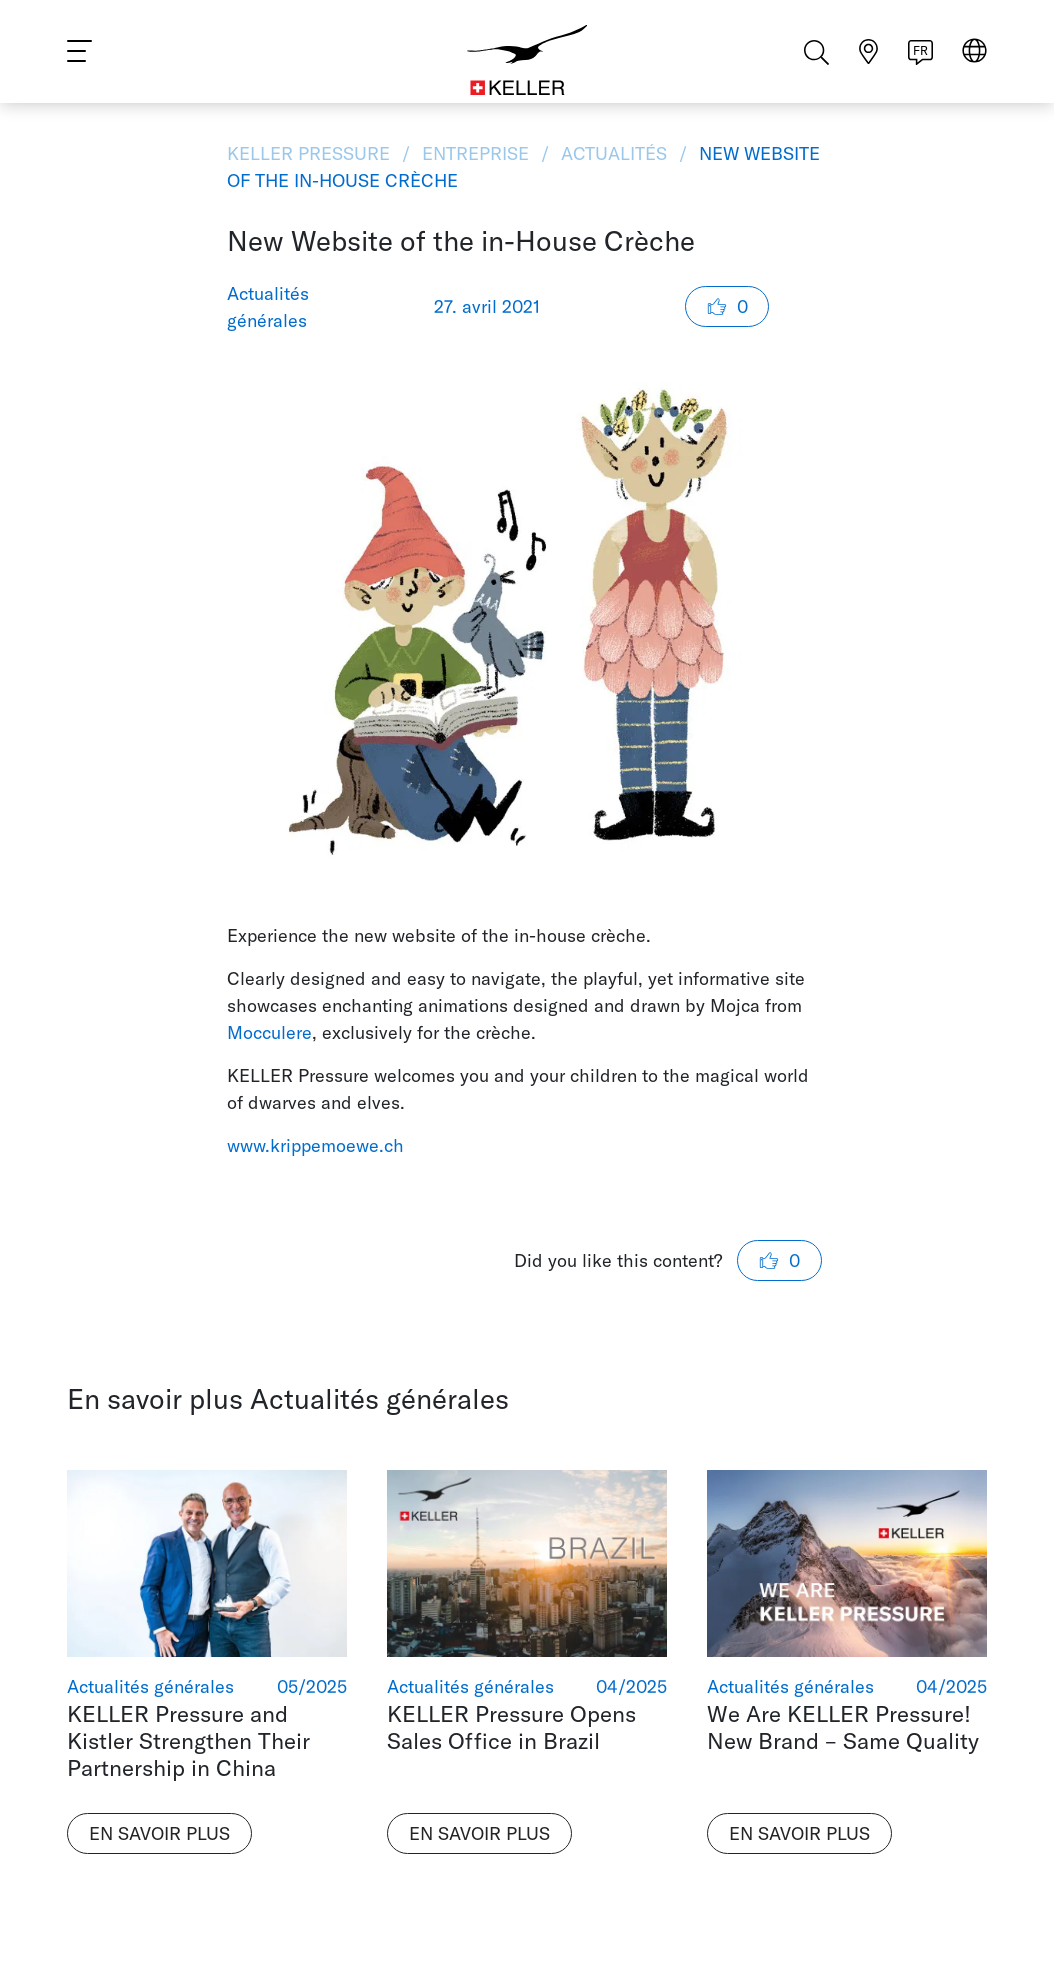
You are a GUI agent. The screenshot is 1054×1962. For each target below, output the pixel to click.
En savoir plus (159, 1833)
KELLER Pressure (311, 153)
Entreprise (475, 153)
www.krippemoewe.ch (315, 1145)
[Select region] (974, 61)
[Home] (527, 60)
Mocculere (269, 1032)
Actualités (614, 153)
